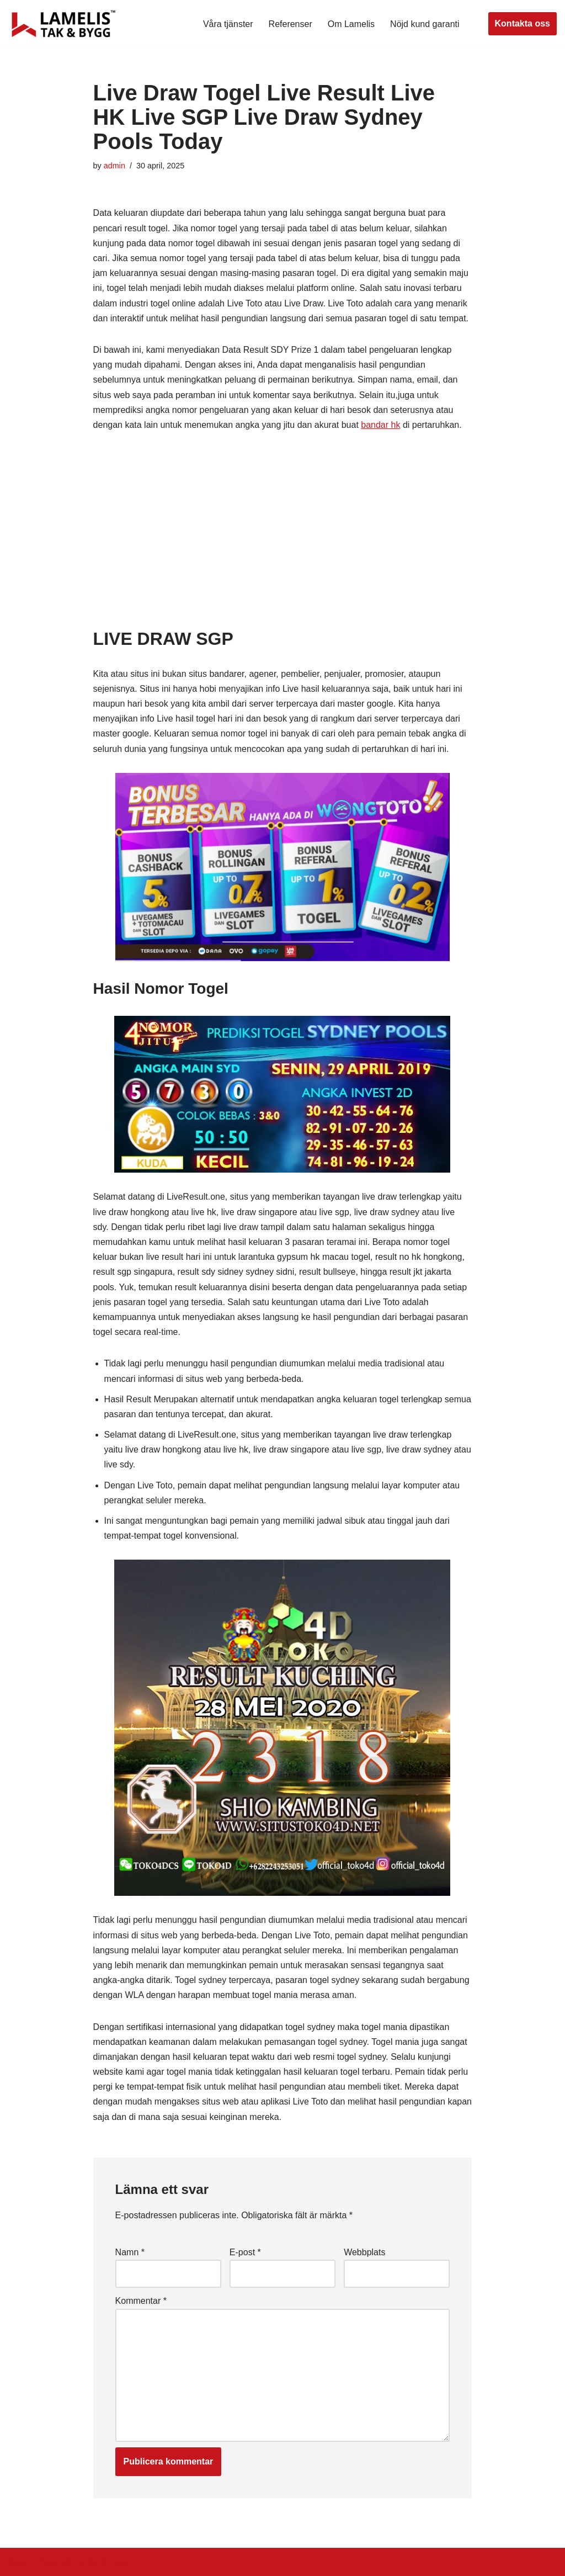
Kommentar (141, 2300)
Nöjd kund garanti (424, 24)
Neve (18, 2562)
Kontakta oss (522, 23)
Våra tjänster (228, 24)
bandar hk (380, 425)
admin (114, 165)
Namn (130, 2252)
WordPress (107, 2562)
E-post (245, 2252)
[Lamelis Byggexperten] (63, 24)
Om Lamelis (351, 24)
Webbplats (364, 2252)
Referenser (290, 24)
